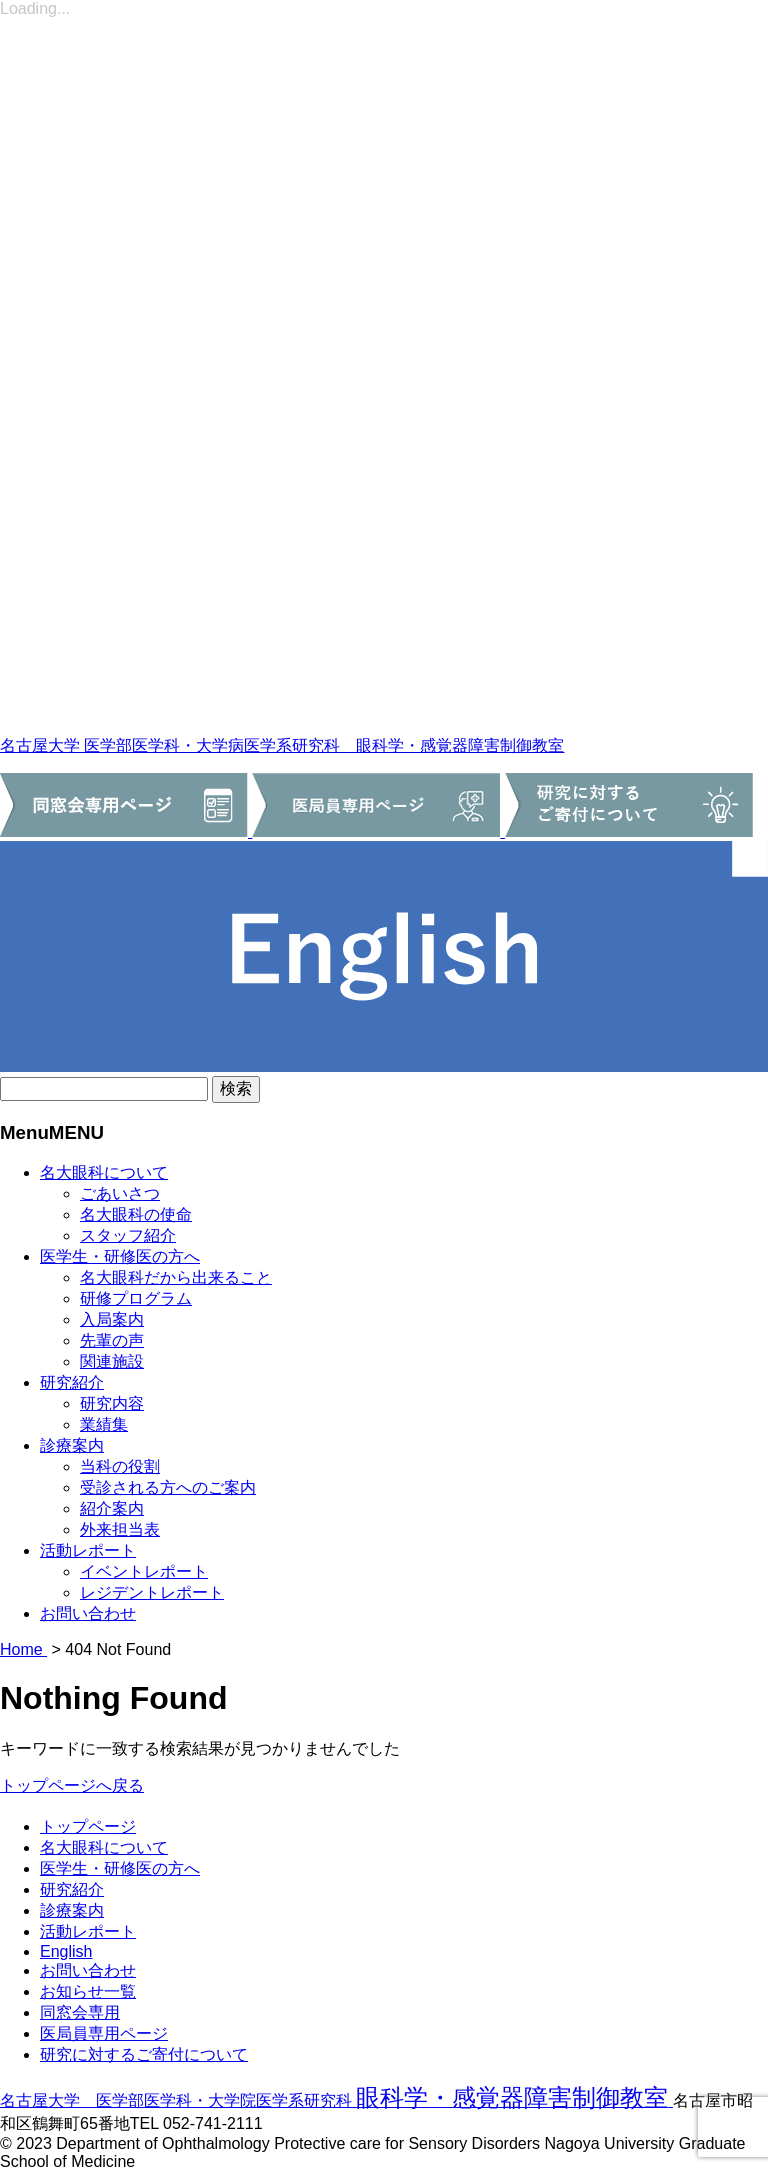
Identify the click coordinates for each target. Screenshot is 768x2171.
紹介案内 (112, 1508)
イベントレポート (144, 1571)
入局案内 (112, 1319)
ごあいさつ (120, 1193)
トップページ (88, 1826)
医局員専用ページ (104, 2033)
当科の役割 (120, 1466)
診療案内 (72, 1445)
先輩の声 (112, 1340)
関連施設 (112, 1361)
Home (23, 1649)
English (66, 1951)
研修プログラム (136, 1298)
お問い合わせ (88, 1613)
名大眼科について (104, 1172)
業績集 (104, 1424)
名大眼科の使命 (136, 1214)
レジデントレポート (152, 1592)
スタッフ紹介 (128, 1235)
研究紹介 (72, 1382)
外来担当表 (120, 1529)
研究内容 (112, 1403)
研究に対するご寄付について (144, 2054)
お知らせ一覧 (88, 1991)
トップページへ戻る (72, 1785)
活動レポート (88, 1550)
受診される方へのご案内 (168, 1487)
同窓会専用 (80, 2012)
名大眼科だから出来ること (176, 1277)
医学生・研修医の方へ (120, 1256)
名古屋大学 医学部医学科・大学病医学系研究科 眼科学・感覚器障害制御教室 (282, 745)
